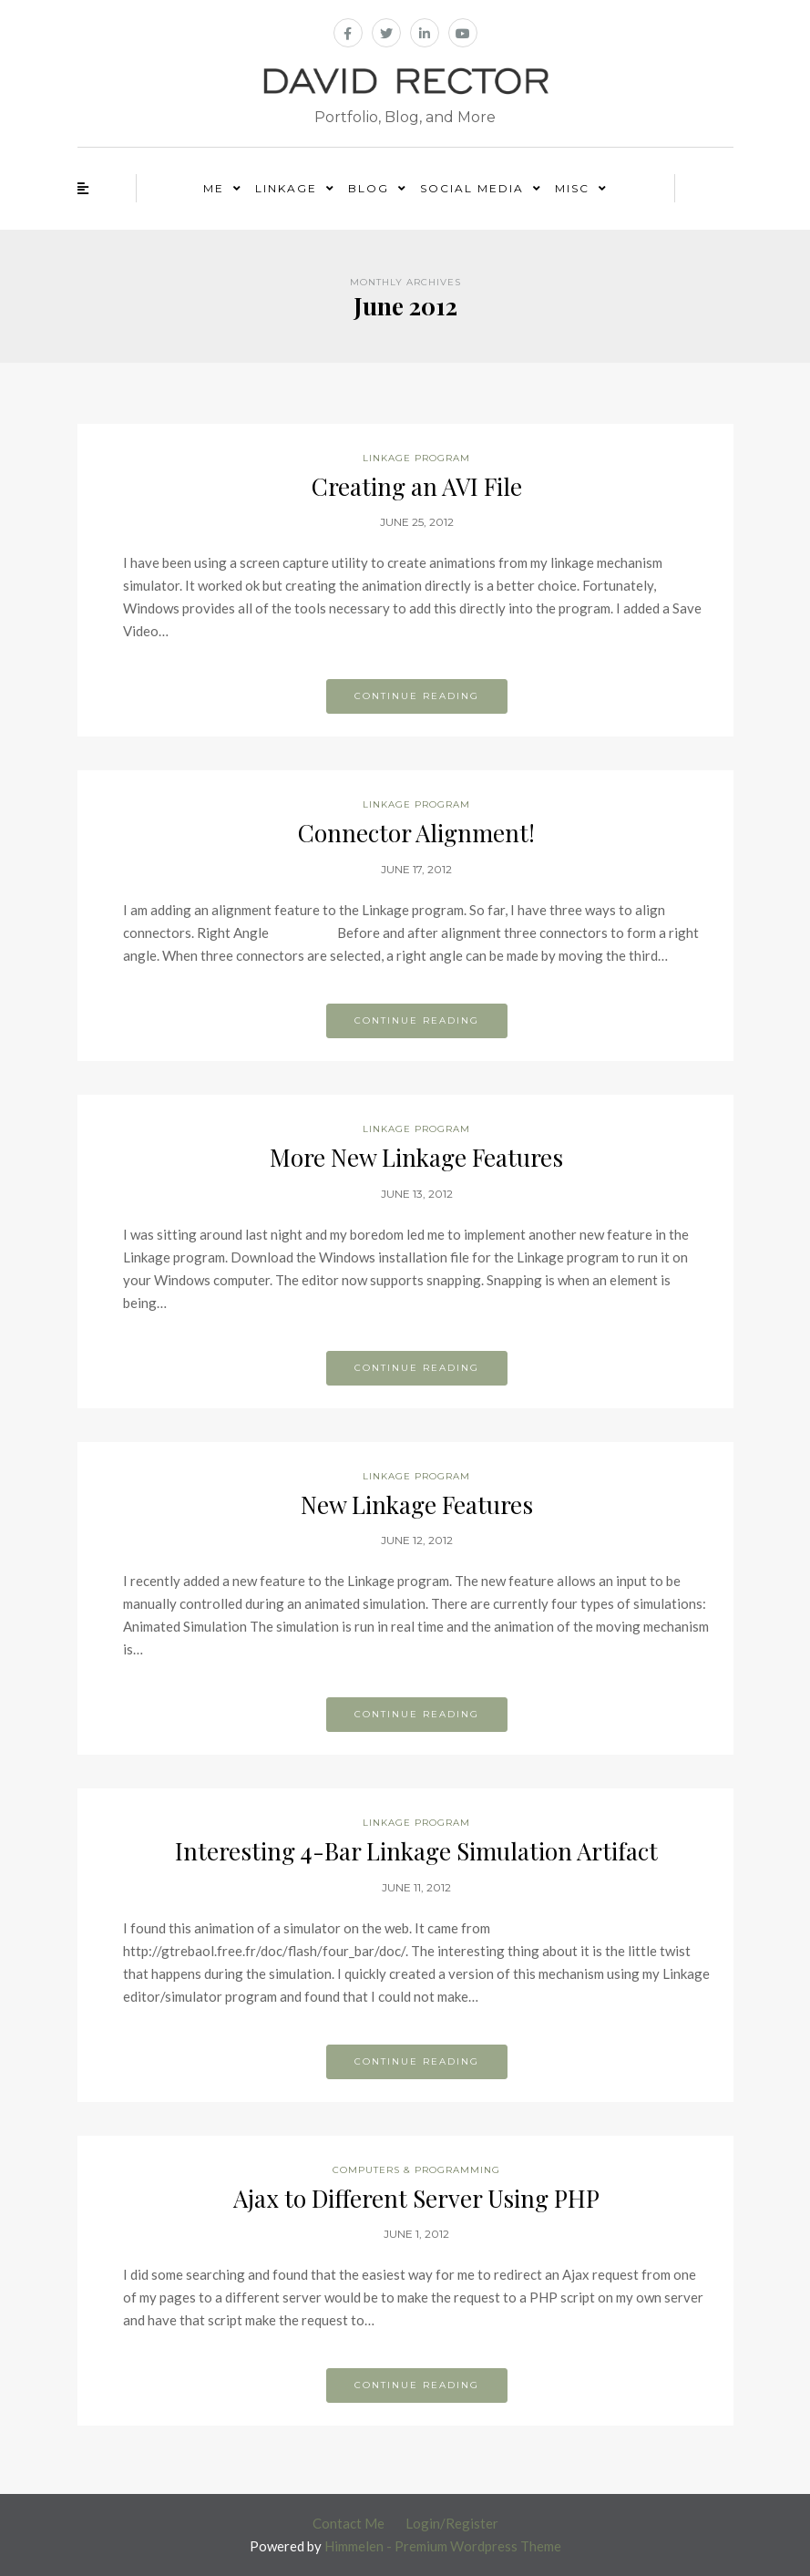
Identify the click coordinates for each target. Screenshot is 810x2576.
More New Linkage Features (416, 1157)
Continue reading (416, 696)
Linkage (286, 188)
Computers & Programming (416, 2170)
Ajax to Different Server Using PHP (416, 2198)
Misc (572, 188)
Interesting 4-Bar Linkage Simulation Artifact (416, 1851)
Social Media (472, 188)
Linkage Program (416, 458)
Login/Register (451, 2523)
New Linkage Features (417, 1504)
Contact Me (348, 2523)
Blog (368, 188)
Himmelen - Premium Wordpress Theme (442, 2546)
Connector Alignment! (416, 833)
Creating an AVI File (417, 486)
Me (213, 188)
